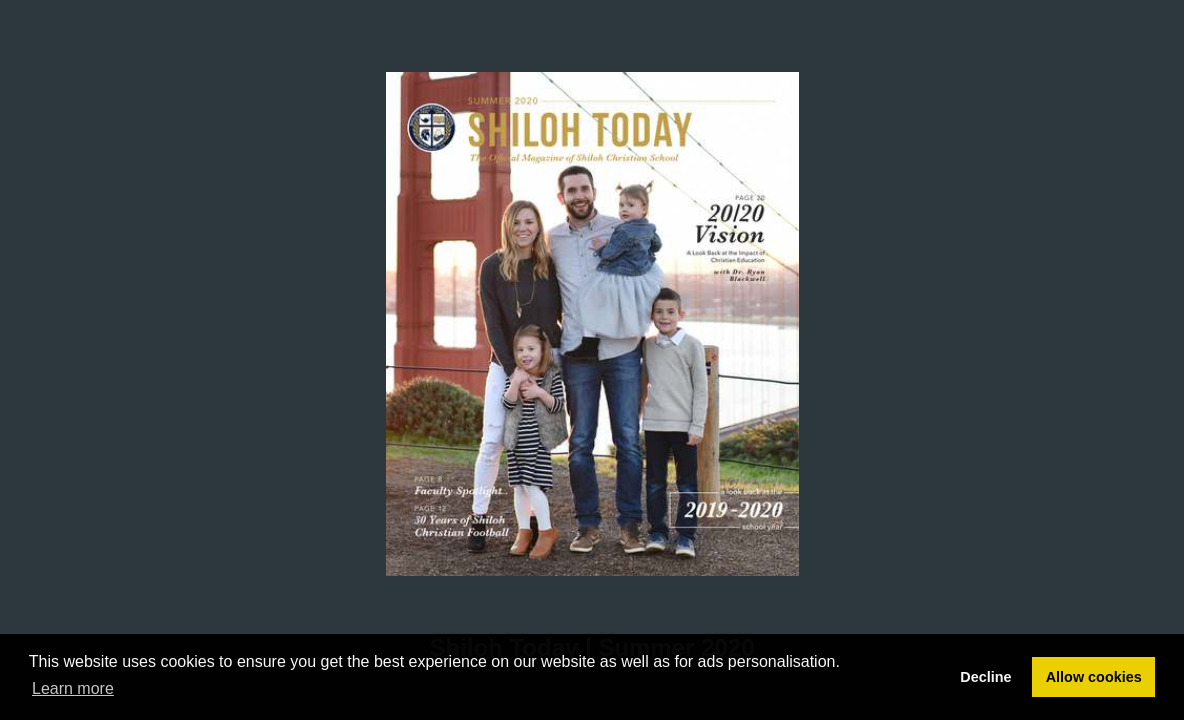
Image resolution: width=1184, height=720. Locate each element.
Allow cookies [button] (1094, 677)
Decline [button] (985, 677)
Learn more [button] (73, 688)
